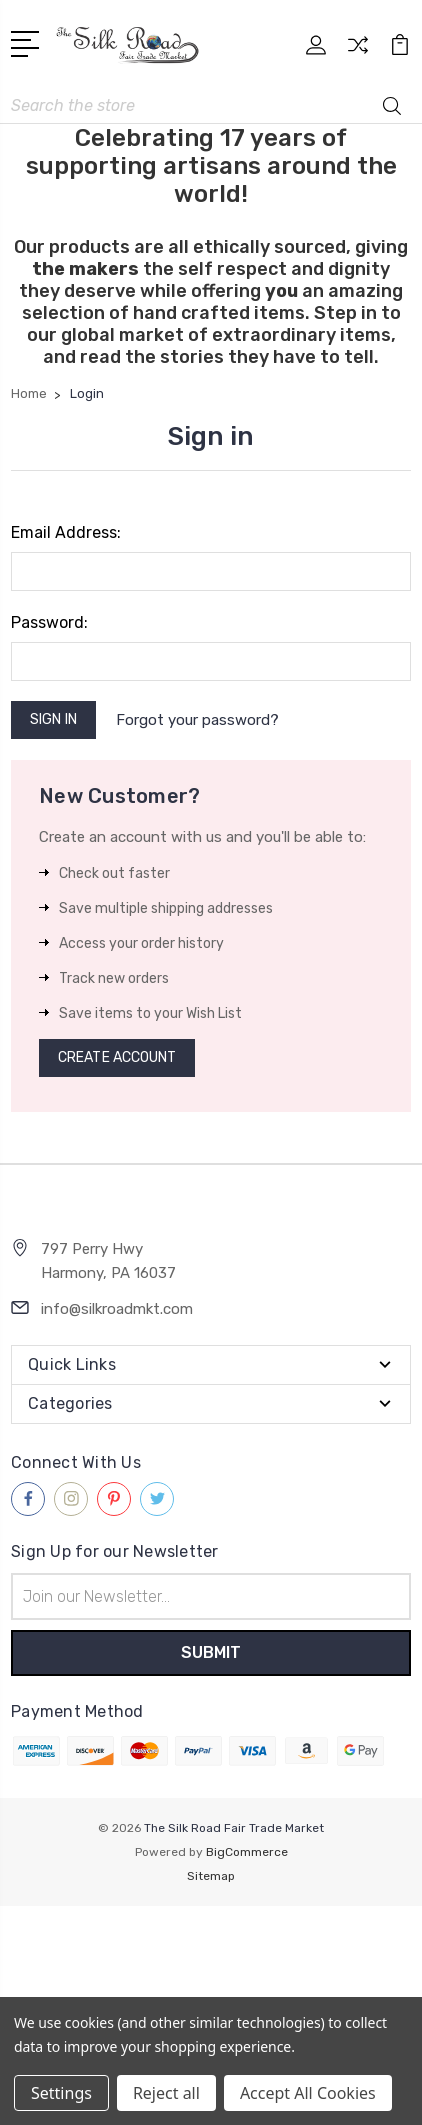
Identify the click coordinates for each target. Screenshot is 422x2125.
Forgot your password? (197, 720)
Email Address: (66, 532)
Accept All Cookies (308, 2093)
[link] (211, 1942)
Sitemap (211, 1876)
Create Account (117, 1057)
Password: (49, 622)
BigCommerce (247, 1852)
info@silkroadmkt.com (117, 1309)
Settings (61, 2093)
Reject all (166, 2093)
